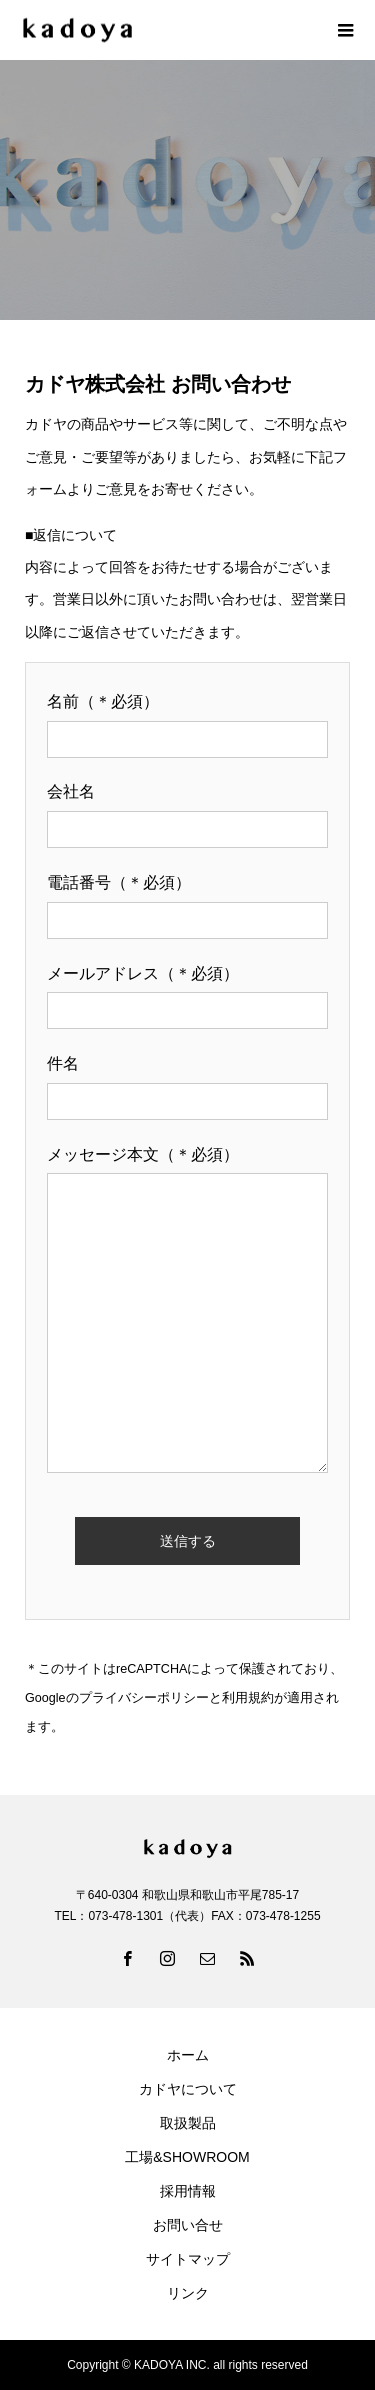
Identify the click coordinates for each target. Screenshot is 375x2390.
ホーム (188, 2055)
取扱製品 (188, 2123)
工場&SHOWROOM (187, 2157)
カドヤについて (188, 2089)
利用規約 (248, 1698)
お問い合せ (188, 2225)
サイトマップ (188, 2259)
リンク (188, 2293)
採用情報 (188, 2191)
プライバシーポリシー (144, 1698)
